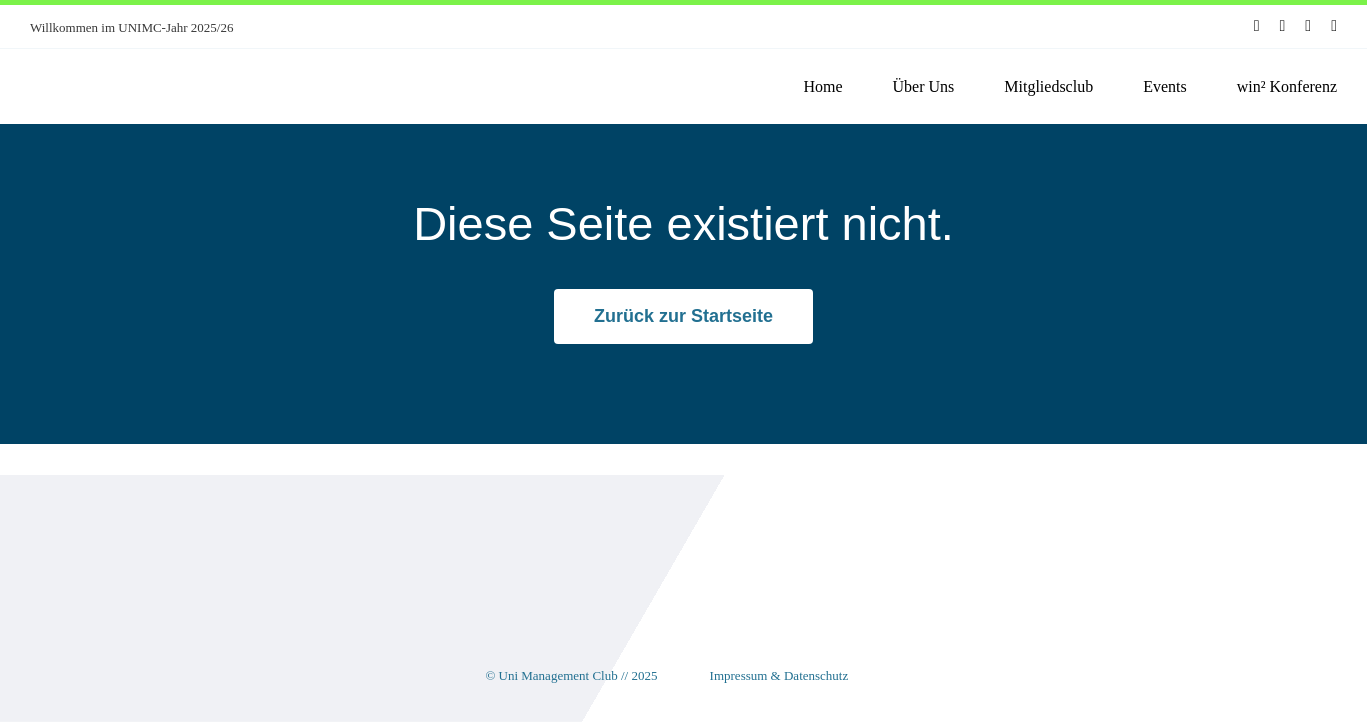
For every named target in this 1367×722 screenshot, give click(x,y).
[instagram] (1283, 26)
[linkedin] (1334, 26)
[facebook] (1257, 26)
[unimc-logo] (120, 65)
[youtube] (1308, 26)
